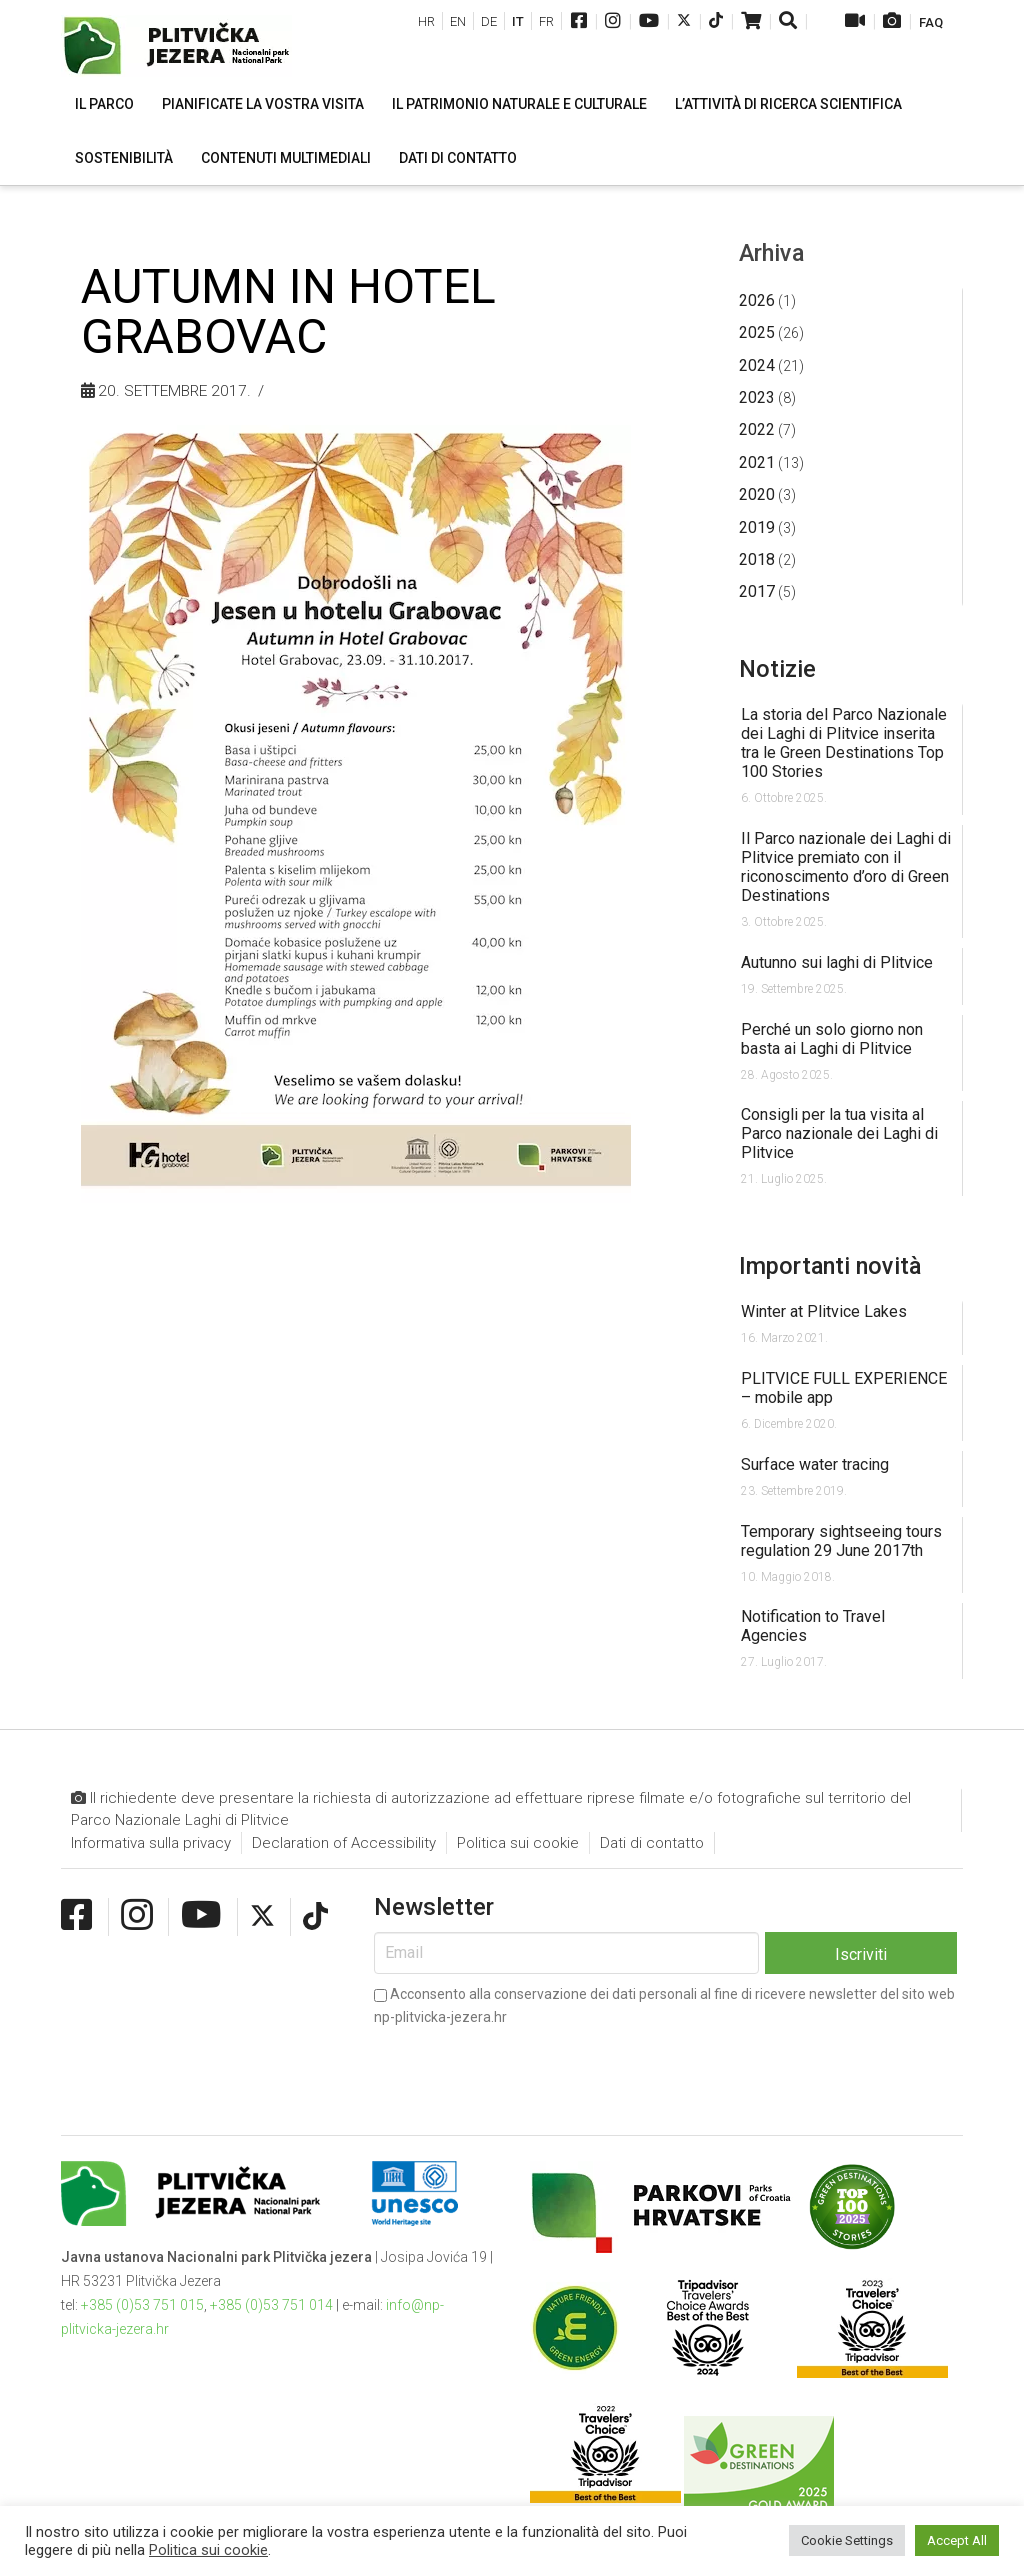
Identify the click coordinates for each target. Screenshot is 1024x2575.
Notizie (777, 669)
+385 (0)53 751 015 (142, 2305)
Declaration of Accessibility (344, 1843)
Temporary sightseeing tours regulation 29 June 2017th (841, 1541)
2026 (757, 300)
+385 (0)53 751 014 (271, 2305)
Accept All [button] (957, 2540)
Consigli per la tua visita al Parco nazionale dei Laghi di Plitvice (839, 1133)
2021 (757, 462)
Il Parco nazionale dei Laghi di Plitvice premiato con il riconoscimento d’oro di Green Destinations (846, 867)
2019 (757, 527)
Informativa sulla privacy (151, 1843)
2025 (757, 332)
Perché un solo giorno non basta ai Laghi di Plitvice (832, 1039)
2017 (757, 591)
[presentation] (526, 2065)
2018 (757, 559)
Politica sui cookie (518, 1843)
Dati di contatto (652, 1843)
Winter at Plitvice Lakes (824, 1311)
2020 (757, 494)
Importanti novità (830, 1266)
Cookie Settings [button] (847, 2540)
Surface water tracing (815, 1464)
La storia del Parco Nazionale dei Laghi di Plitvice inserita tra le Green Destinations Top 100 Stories (844, 743)
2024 (757, 365)
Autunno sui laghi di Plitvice (837, 962)
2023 (757, 397)
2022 (757, 429)
